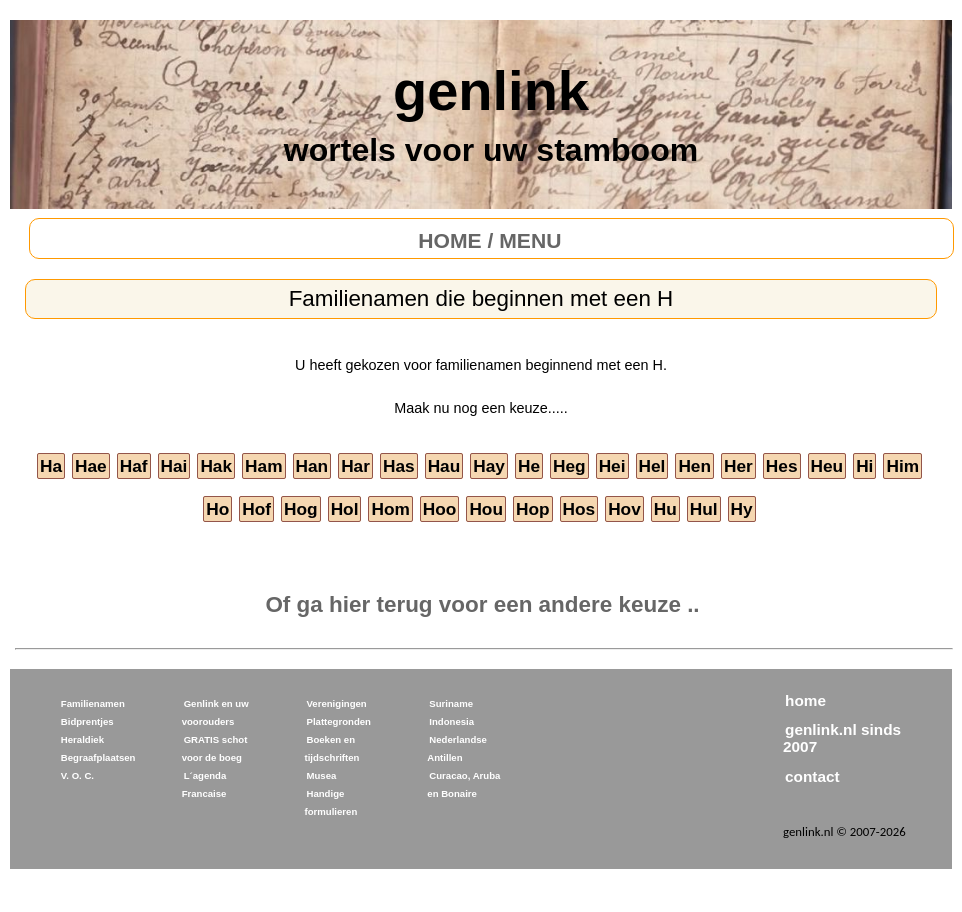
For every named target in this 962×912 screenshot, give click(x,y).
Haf (134, 466)
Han (312, 466)
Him (902, 466)
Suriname (451, 703)
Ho (217, 509)
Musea (321, 775)
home (805, 700)
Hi (864, 466)
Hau (444, 466)
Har (355, 466)
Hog (301, 509)
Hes (782, 466)
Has (399, 466)
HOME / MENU (489, 240)
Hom (390, 509)
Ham (263, 466)
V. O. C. (77, 775)
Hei (612, 466)
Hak (216, 466)
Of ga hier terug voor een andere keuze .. (482, 604)
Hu (665, 509)
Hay (489, 466)
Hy (742, 509)
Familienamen (93, 703)
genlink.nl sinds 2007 (842, 738)
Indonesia (451, 721)
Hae (91, 466)
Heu (827, 466)
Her (738, 466)
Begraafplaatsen (98, 757)
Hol (345, 509)
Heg (569, 466)
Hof (256, 509)
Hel (652, 466)
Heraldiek (82, 739)
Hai (174, 466)
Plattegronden (338, 721)
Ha (51, 466)
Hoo (440, 509)
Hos (579, 509)
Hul (704, 509)
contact (812, 776)
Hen (694, 466)
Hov (624, 509)
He (529, 466)
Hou (486, 509)
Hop (533, 509)
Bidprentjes (87, 721)
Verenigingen (336, 703)
